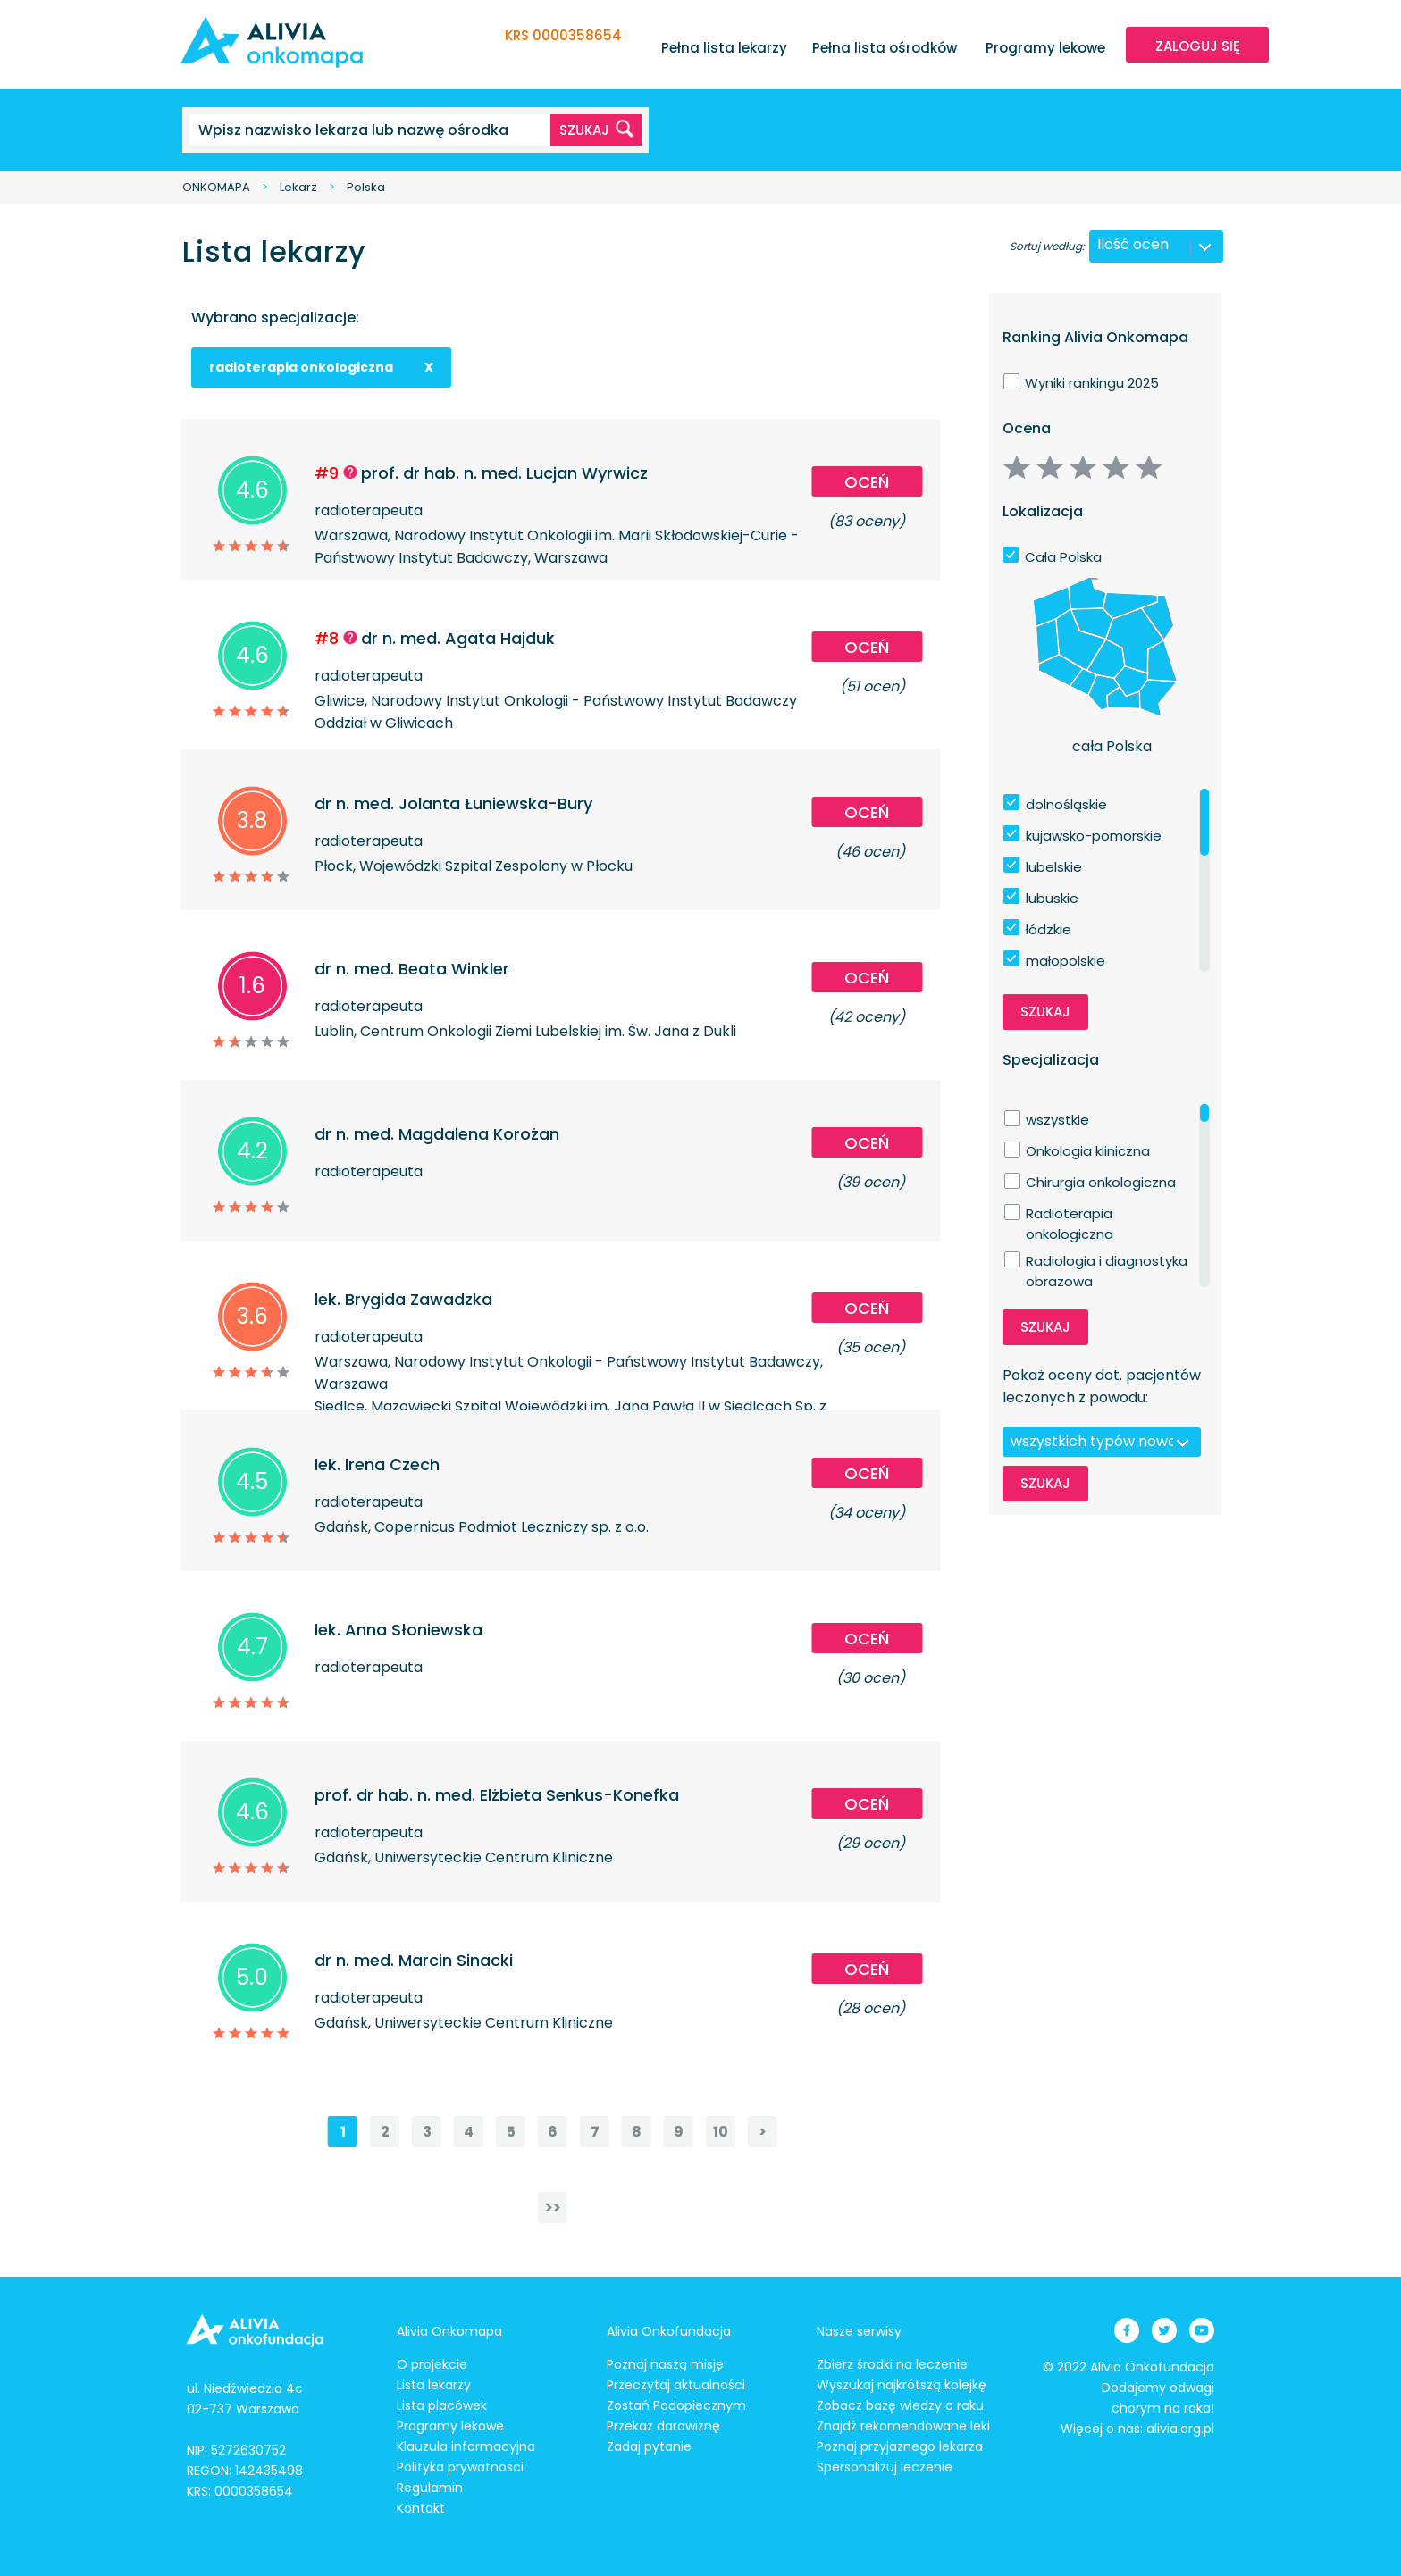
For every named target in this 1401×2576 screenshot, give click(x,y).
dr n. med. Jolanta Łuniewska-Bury (453, 803)
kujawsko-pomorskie (1094, 835)
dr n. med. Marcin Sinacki (414, 1960)
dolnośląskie (1066, 804)
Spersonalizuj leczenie (884, 2467)
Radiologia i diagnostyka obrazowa (1106, 1261)
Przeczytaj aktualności (676, 2385)
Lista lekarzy (434, 2385)
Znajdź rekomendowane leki (903, 2426)
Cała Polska (1063, 557)
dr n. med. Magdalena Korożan (437, 1134)
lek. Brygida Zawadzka (403, 1299)
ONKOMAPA (216, 187)
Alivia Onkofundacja (669, 2331)
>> (553, 2207)
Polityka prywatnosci (460, 2467)
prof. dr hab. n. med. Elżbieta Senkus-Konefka (497, 1795)
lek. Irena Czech (377, 1464)
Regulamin (430, 2488)
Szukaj (1045, 1011)
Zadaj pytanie (649, 2446)
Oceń (866, 482)
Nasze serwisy (859, 2331)
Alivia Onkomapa (449, 2331)
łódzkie (1048, 929)
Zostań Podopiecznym (676, 2405)
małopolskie (1065, 960)
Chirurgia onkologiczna (1101, 1182)
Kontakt (421, 2508)
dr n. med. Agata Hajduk (458, 638)
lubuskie (1052, 898)
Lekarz (298, 187)
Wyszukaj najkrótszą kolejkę (901, 2385)
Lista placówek (442, 2405)
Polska (366, 187)
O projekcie (432, 2364)
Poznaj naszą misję (665, 2364)
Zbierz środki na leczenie (892, 2364)
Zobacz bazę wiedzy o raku (900, 2405)
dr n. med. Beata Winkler (412, 969)
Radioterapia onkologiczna (1069, 1214)
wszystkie (1057, 1119)
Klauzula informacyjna (466, 2446)
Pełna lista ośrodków (884, 47)
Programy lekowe (1045, 47)
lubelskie (1054, 866)
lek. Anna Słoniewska (398, 1629)
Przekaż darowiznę (663, 2426)
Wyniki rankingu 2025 (1092, 382)
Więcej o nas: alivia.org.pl (1137, 2429)
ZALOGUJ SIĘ (1197, 46)
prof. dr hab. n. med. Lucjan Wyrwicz (504, 473)
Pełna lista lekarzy (724, 47)
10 (720, 2131)
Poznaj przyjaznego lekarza (900, 2446)
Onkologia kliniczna (1088, 1151)
